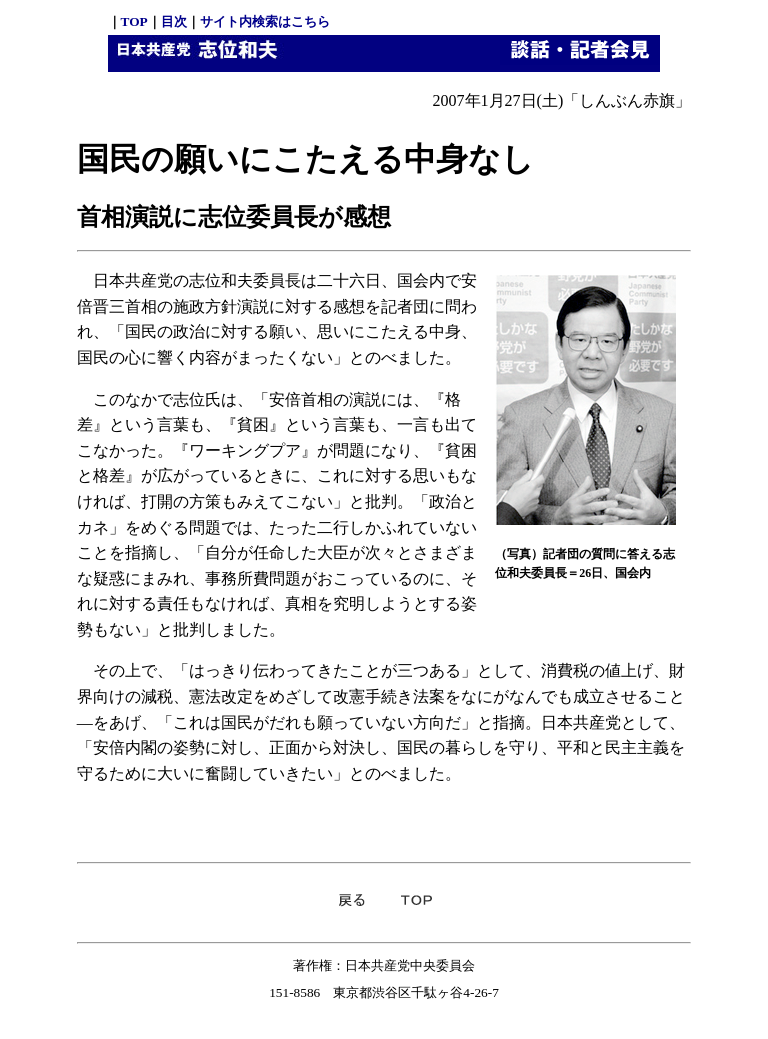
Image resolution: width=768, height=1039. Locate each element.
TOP (134, 21)
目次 (174, 21)
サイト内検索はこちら (265, 21)
